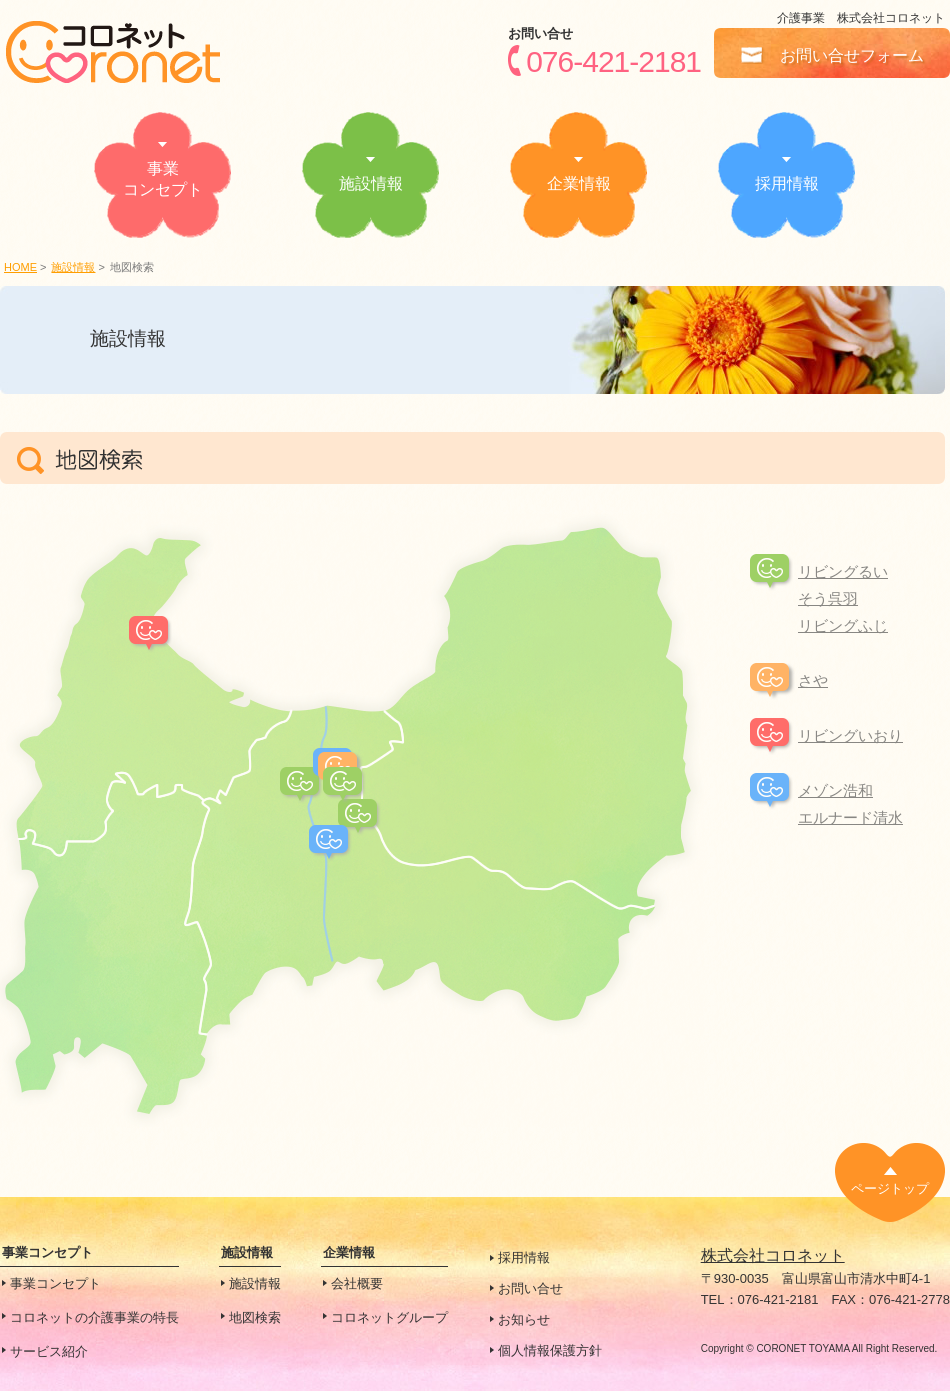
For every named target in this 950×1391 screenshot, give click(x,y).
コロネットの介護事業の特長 (94, 1317)
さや (813, 680)
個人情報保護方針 (550, 1350)
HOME (20, 267)
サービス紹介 (49, 1351)
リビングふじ (843, 625)
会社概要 (357, 1283)
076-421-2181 (613, 61)
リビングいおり (850, 735)
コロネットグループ (389, 1317)
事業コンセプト (55, 1283)
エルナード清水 (850, 817)
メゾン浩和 (835, 790)
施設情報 (73, 267)
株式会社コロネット (773, 1255)
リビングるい (843, 571)
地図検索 (255, 1317)
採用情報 (524, 1257)
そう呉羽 (828, 598)
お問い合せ (530, 1288)
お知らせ (524, 1319)
